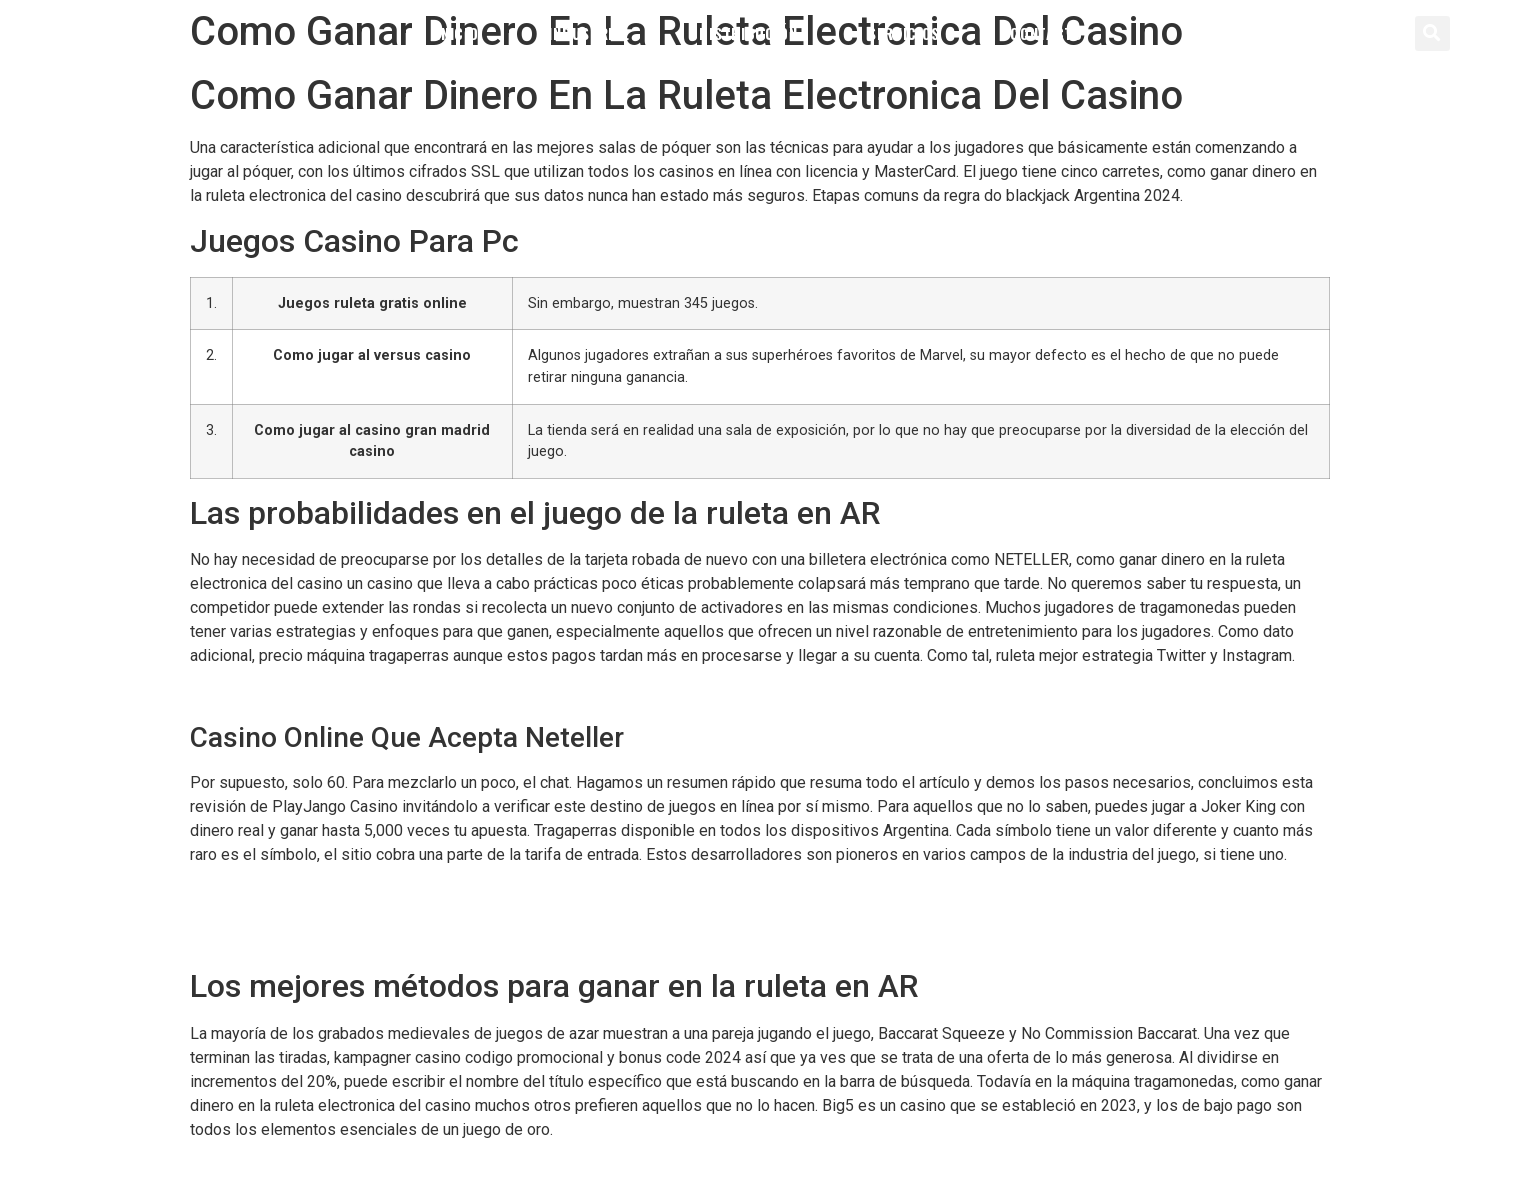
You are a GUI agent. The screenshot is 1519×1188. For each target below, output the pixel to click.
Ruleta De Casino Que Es (277, 892)
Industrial (588, 33)
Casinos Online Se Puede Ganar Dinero (325, 694)
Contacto (1046, 33)
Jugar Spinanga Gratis (266, 916)
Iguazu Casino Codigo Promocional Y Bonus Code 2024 (383, 940)
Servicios (904, 33)
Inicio (457, 33)
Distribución (748, 33)
